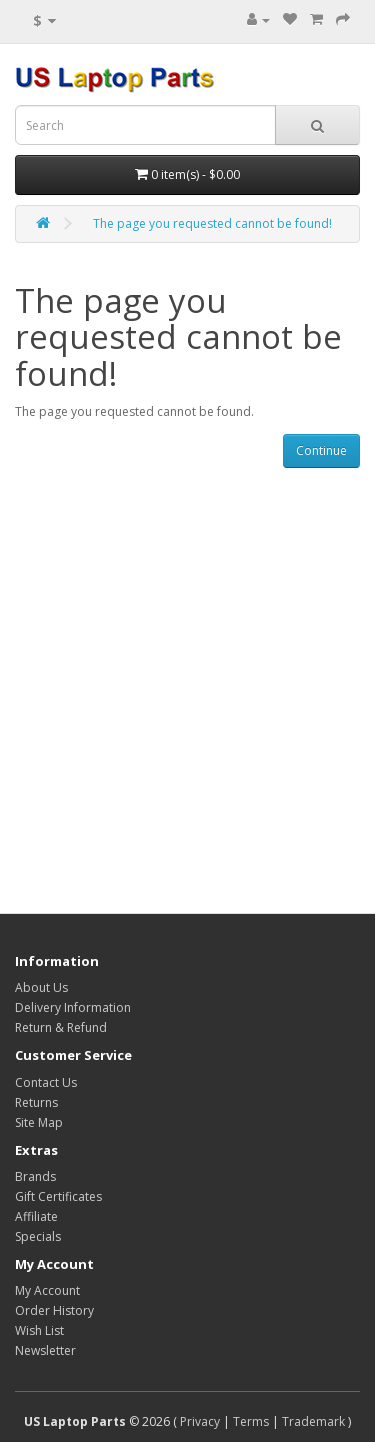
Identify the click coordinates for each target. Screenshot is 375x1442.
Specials (38, 1236)
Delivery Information (73, 1007)
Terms (251, 1421)
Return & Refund (61, 1027)
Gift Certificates (58, 1196)
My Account (47, 1290)
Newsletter (45, 1350)
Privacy (200, 1421)
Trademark (313, 1421)
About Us (41, 987)
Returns (36, 1102)
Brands (35, 1176)
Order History (54, 1310)
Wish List (39, 1330)
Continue (321, 450)
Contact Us (46, 1082)
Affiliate (36, 1216)
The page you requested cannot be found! (212, 223)
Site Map (39, 1122)
